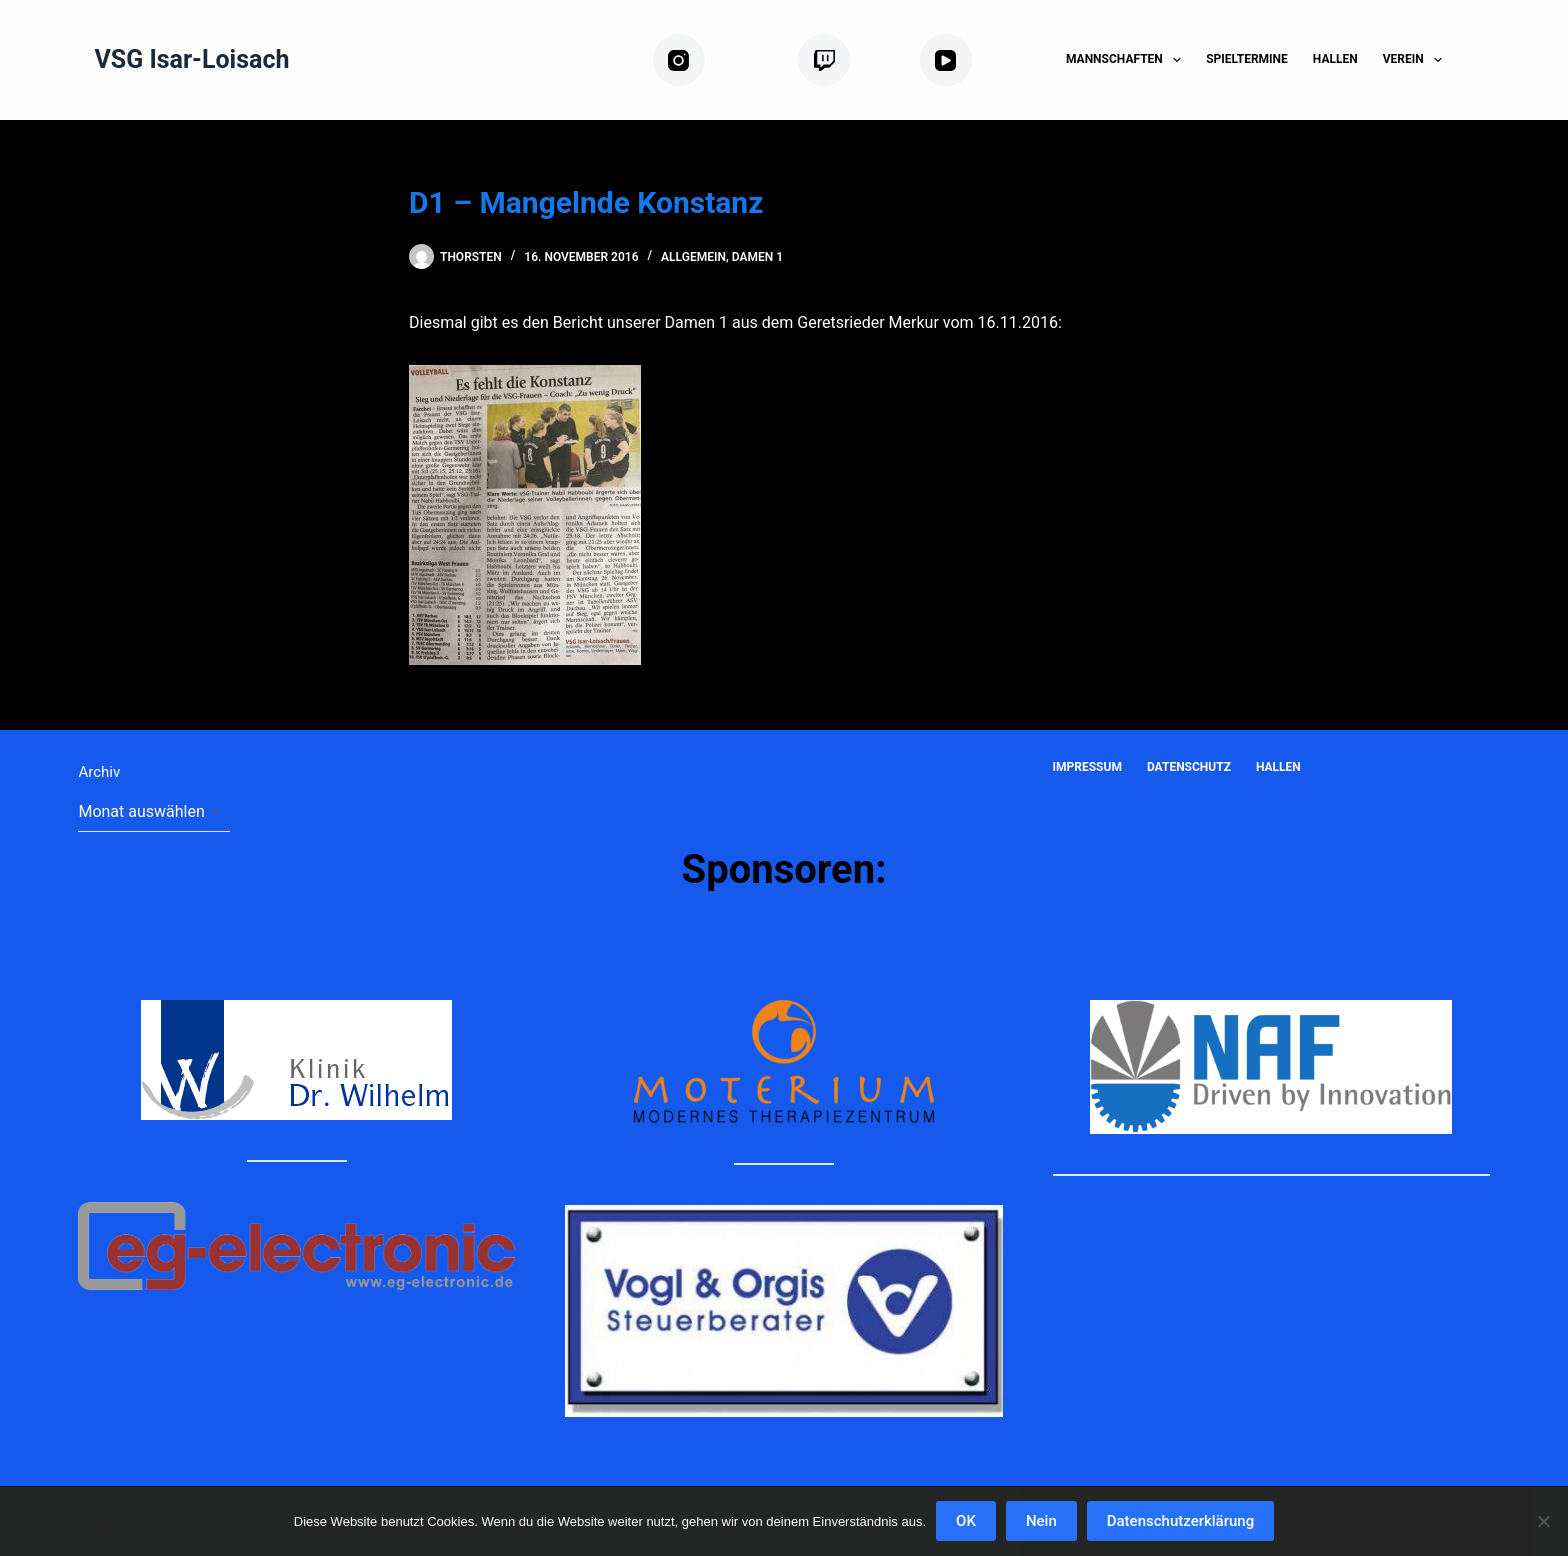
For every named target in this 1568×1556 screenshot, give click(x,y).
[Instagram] (717, 60)
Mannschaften (1127, 60)
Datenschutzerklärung (1180, 1521)
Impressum (1087, 767)
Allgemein (693, 257)
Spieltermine (1247, 59)
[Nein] (1543, 1521)
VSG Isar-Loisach (191, 59)
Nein (1041, 1521)
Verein (1416, 60)
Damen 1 (757, 257)
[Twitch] (851, 60)
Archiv (99, 772)
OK (966, 1521)
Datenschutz (1189, 767)
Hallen (1335, 59)
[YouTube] (977, 60)
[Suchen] (1482, 60)
